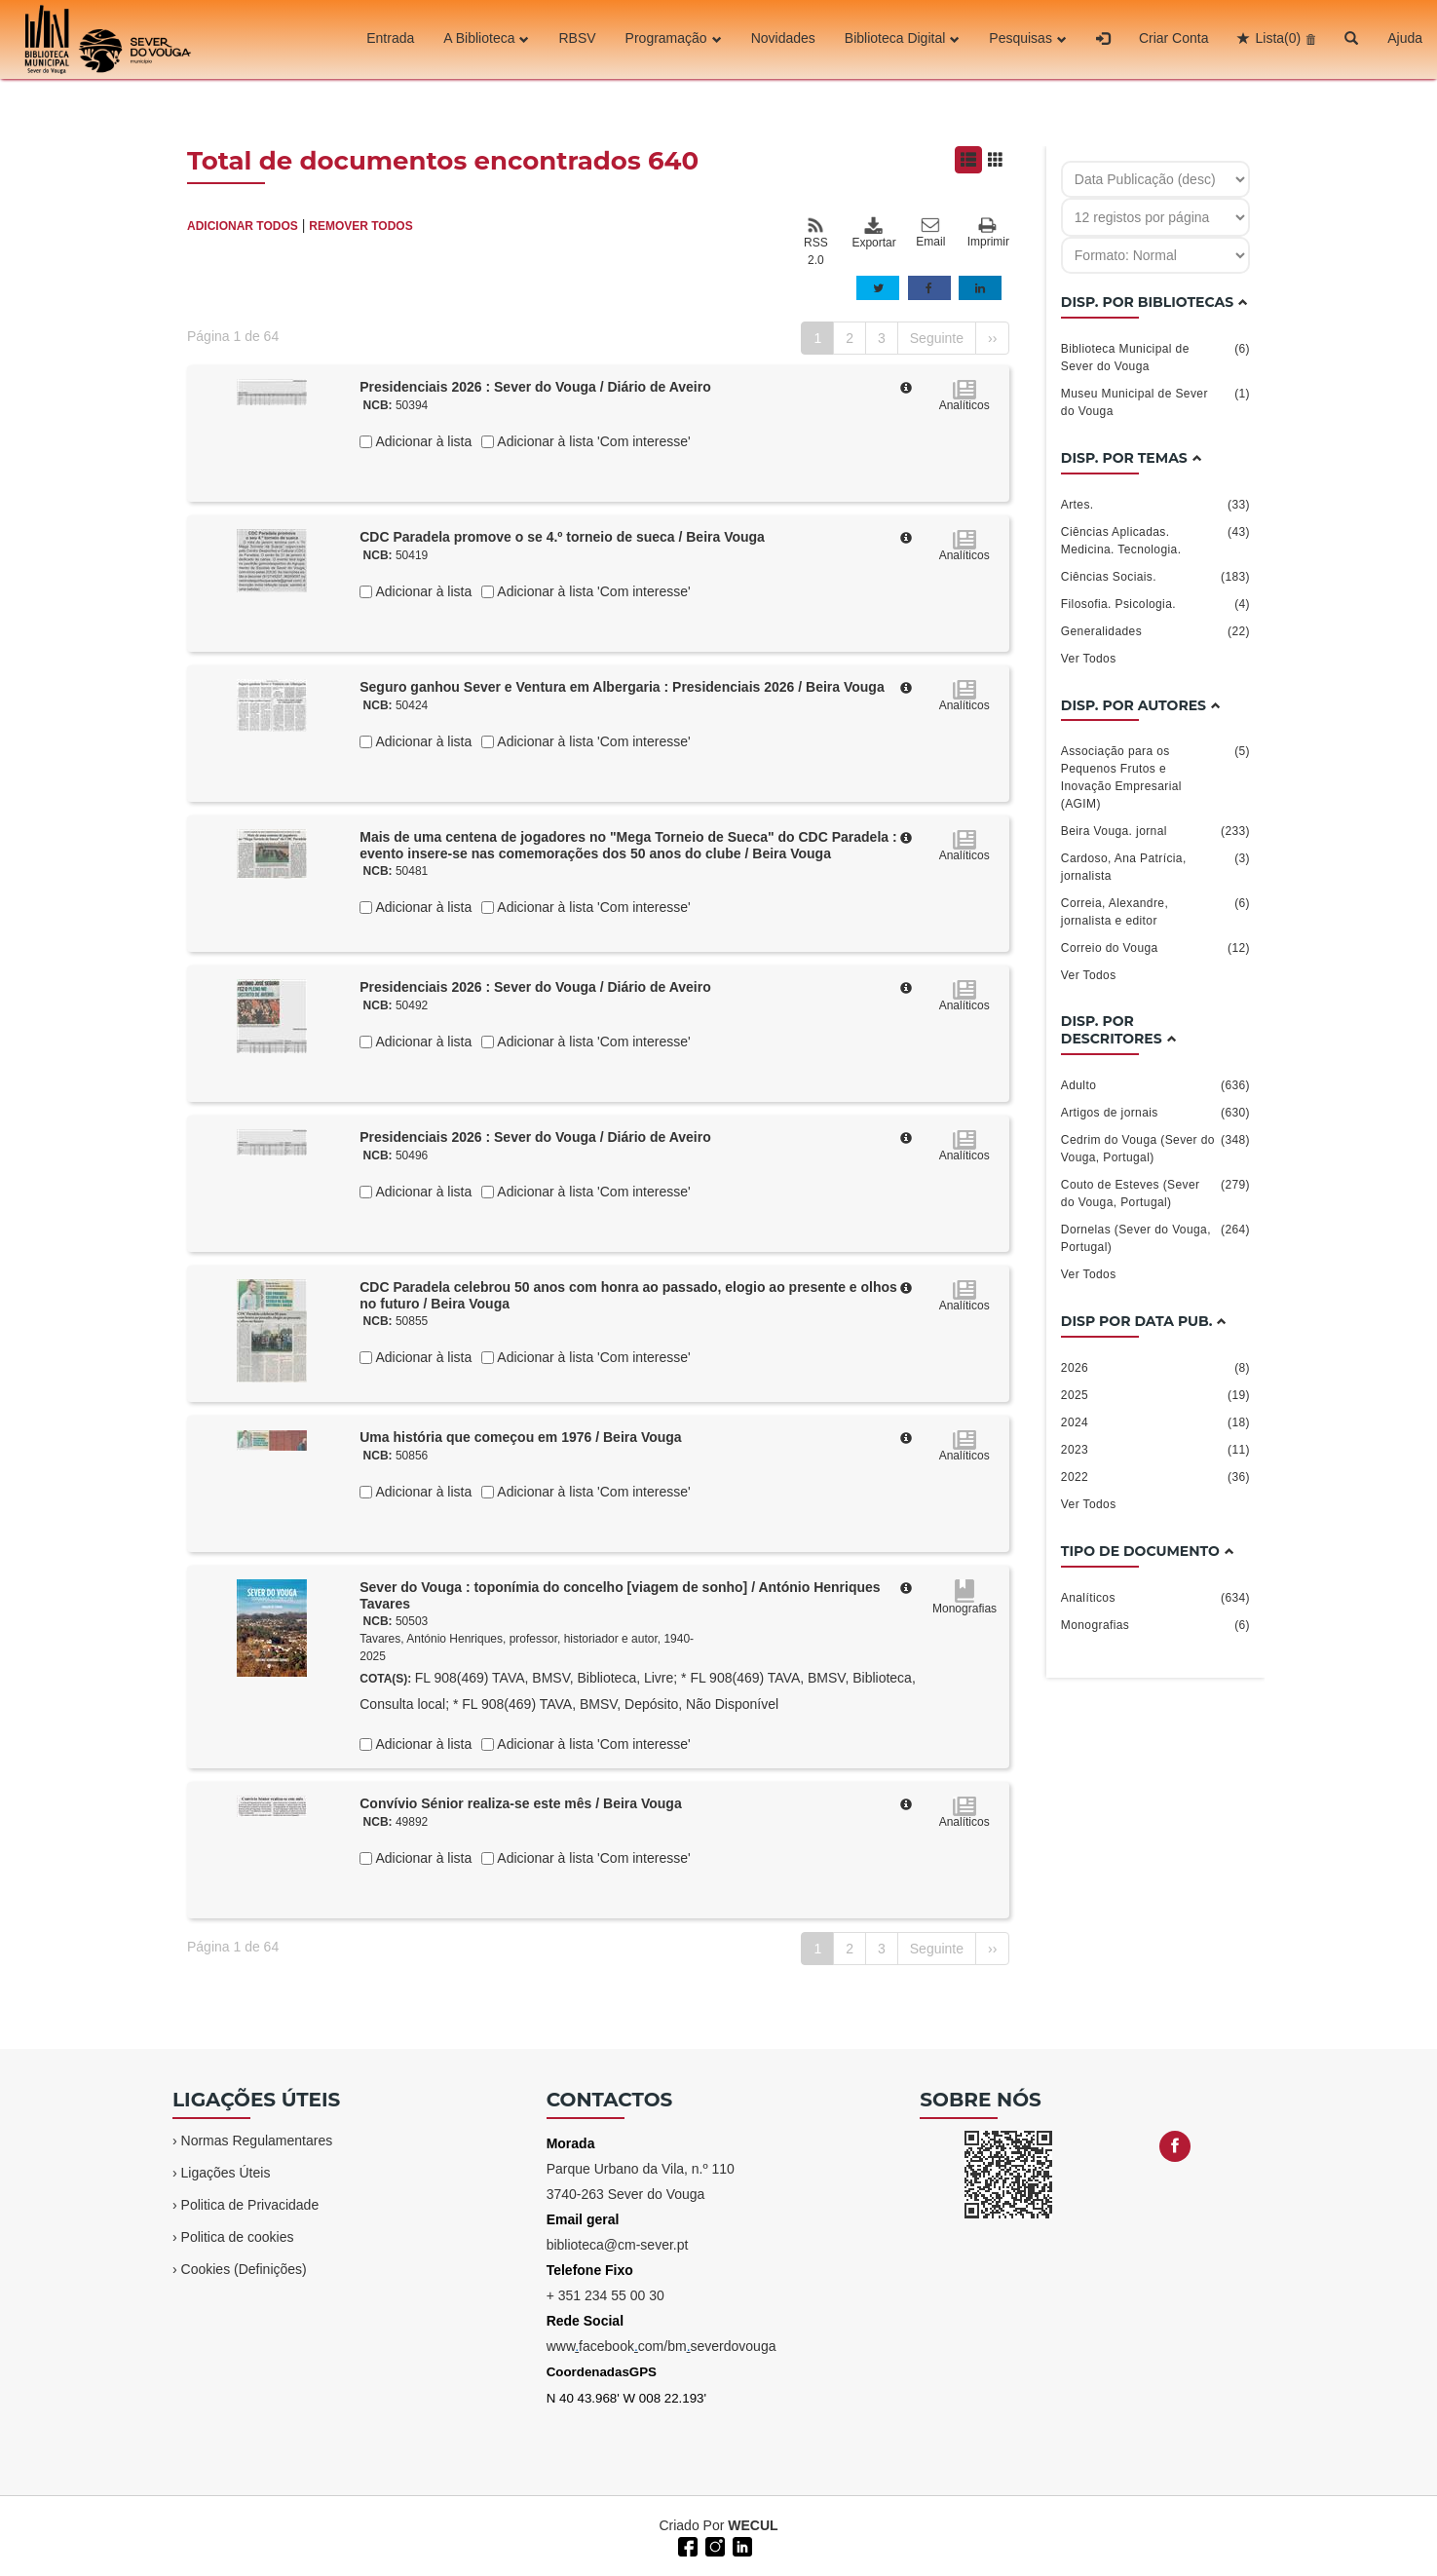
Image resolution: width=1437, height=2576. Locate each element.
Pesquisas (1028, 39)
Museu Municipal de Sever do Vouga (1155, 401)
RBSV (576, 39)
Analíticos (1155, 1598)
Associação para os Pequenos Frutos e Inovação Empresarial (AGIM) (1155, 776)
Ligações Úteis (226, 2172)
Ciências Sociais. (1155, 577)
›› (992, 338)
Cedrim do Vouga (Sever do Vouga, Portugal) (1155, 1147)
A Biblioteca (486, 39)
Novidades (783, 39)
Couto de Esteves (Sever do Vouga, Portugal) (1155, 1192)
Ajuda (1404, 39)
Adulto (1155, 1085)
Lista (1278, 39)
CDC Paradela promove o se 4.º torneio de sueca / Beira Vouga (562, 537)
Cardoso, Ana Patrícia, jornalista (1155, 866)
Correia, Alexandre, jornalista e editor (1155, 911)
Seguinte (937, 338)
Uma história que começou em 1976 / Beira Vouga (520, 1437)
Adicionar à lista (422, 441)
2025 (1155, 1395)
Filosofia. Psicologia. (1155, 604)
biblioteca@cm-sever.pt (618, 2245)
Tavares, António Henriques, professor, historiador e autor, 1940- (526, 1639)
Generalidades (1155, 631)
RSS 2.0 (816, 241)
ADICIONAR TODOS (242, 226)
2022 (1155, 1477)
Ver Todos (1088, 658)
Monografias (1155, 1625)
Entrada (390, 39)
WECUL (752, 2525)
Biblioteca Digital (903, 39)
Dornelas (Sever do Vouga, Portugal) (1155, 1237)
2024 (1155, 1422)
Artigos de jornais (1155, 1112)
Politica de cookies (237, 2237)
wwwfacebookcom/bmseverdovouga (661, 2346)
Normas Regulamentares (257, 2140)
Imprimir (988, 233)
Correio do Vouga (1155, 948)
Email (930, 232)
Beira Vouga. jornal (1155, 831)
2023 (1155, 1449)
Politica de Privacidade (250, 2205)
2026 (1155, 1368)
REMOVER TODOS (360, 226)
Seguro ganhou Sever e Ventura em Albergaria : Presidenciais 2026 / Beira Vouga (621, 687)
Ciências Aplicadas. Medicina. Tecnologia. (1155, 539)
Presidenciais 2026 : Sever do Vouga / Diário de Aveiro (535, 387)
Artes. (1155, 504)
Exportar (872, 232)
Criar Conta (1174, 39)
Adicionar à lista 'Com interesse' (592, 441)
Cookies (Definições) (244, 2269)
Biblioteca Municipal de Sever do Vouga (1155, 356)
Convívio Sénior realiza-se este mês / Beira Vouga (520, 1803)
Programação (673, 39)
